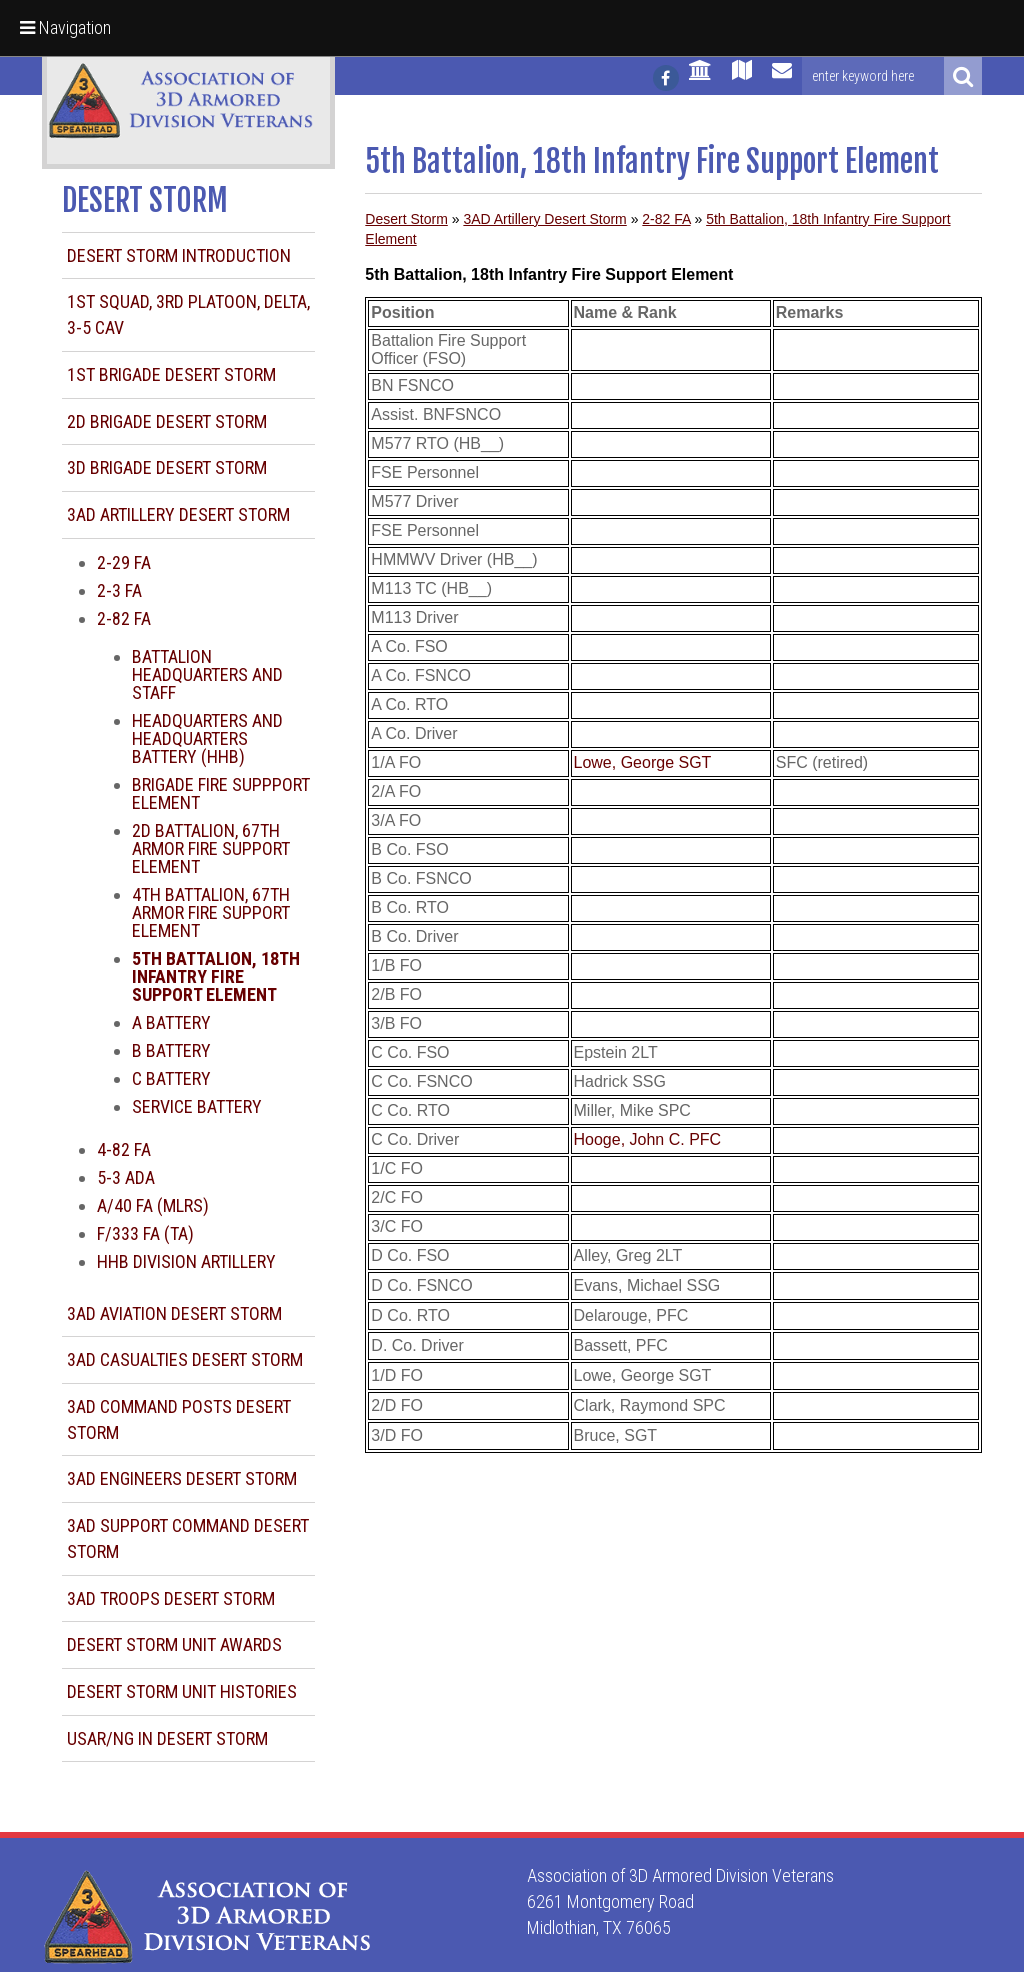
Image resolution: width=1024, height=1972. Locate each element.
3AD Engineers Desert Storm (182, 1478)
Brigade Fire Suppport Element (221, 793)
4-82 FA (124, 1149)
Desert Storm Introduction (179, 255)
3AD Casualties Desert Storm (185, 1359)
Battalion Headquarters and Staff (207, 674)
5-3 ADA (126, 1177)
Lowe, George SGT (643, 762)
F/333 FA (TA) (145, 1233)
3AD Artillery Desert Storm (178, 514)
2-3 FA (119, 590)
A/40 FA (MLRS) (153, 1205)
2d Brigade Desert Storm (167, 421)
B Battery (171, 1050)
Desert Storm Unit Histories (182, 1691)
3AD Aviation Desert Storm (174, 1313)
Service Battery (197, 1106)
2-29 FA (124, 562)
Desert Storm (406, 219)
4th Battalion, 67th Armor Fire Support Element (211, 912)
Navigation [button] (65, 27)
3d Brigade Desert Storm (167, 467)
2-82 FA (124, 618)
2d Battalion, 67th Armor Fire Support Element (211, 848)
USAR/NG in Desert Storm (167, 1738)
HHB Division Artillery (186, 1261)
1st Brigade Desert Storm (171, 374)
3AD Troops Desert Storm (171, 1598)
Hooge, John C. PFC (648, 1139)
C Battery (171, 1078)
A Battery (171, 1022)
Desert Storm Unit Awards (174, 1644)
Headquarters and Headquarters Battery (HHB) (207, 738)
